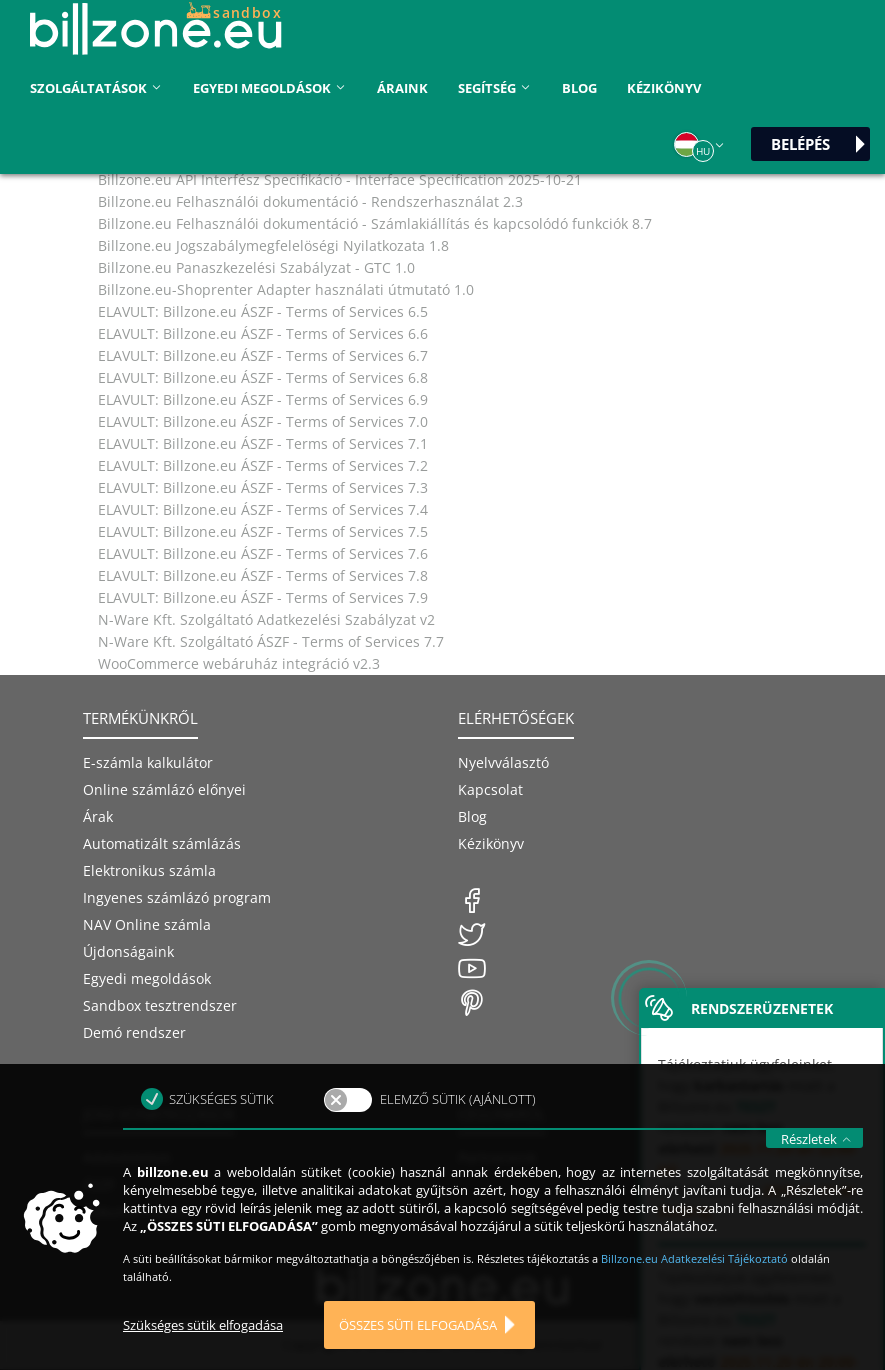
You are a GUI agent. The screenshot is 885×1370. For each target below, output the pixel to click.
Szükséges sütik (221, 1131)
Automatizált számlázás (162, 843)
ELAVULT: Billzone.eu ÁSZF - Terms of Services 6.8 (263, 377)
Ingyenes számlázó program (177, 897)
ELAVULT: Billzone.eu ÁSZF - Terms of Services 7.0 (263, 421)
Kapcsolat (490, 789)
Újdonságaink (128, 951)
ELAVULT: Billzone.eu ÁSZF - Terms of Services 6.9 (263, 399)
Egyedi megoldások (147, 978)
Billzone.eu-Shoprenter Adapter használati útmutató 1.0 (286, 289)
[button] (700, 145)
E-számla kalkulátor (148, 762)
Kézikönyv (664, 88)
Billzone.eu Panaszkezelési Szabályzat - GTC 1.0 (256, 267)
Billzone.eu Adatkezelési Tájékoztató (696, 1290)
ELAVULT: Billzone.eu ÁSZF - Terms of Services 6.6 (263, 333)
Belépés (800, 144)
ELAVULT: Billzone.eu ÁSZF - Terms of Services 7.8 (263, 575)
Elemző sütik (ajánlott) (458, 1131)
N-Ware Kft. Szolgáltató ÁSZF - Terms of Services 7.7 (271, 641)
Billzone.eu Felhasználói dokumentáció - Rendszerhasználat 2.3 (310, 201)
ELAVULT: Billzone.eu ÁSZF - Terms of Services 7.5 (263, 531)
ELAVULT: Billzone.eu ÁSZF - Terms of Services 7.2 (263, 465)
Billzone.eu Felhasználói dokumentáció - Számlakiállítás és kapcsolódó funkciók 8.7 (375, 223)
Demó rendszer (134, 1032)
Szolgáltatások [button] (96, 88)
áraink (402, 88)
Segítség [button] (495, 88)
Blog (579, 88)
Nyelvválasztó (503, 762)
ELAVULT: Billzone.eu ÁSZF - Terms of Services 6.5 (263, 311)
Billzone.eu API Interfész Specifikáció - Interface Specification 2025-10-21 (340, 179)
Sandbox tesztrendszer (160, 1005)
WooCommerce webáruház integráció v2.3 (239, 663)
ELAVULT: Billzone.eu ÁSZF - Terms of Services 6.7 (263, 355)
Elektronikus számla (149, 870)
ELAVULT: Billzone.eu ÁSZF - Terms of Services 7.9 (263, 597)
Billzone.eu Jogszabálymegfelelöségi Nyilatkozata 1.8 (273, 245)
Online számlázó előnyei (164, 789)
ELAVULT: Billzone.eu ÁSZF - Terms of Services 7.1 (263, 443)
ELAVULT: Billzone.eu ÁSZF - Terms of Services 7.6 (263, 553)
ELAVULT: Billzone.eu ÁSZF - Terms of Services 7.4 (263, 509)
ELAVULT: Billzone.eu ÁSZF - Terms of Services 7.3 (263, 487)
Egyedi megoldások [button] (270, 88)
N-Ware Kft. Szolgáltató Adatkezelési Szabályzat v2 (266, 619)
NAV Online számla (147, 924)
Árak (98, 816)
